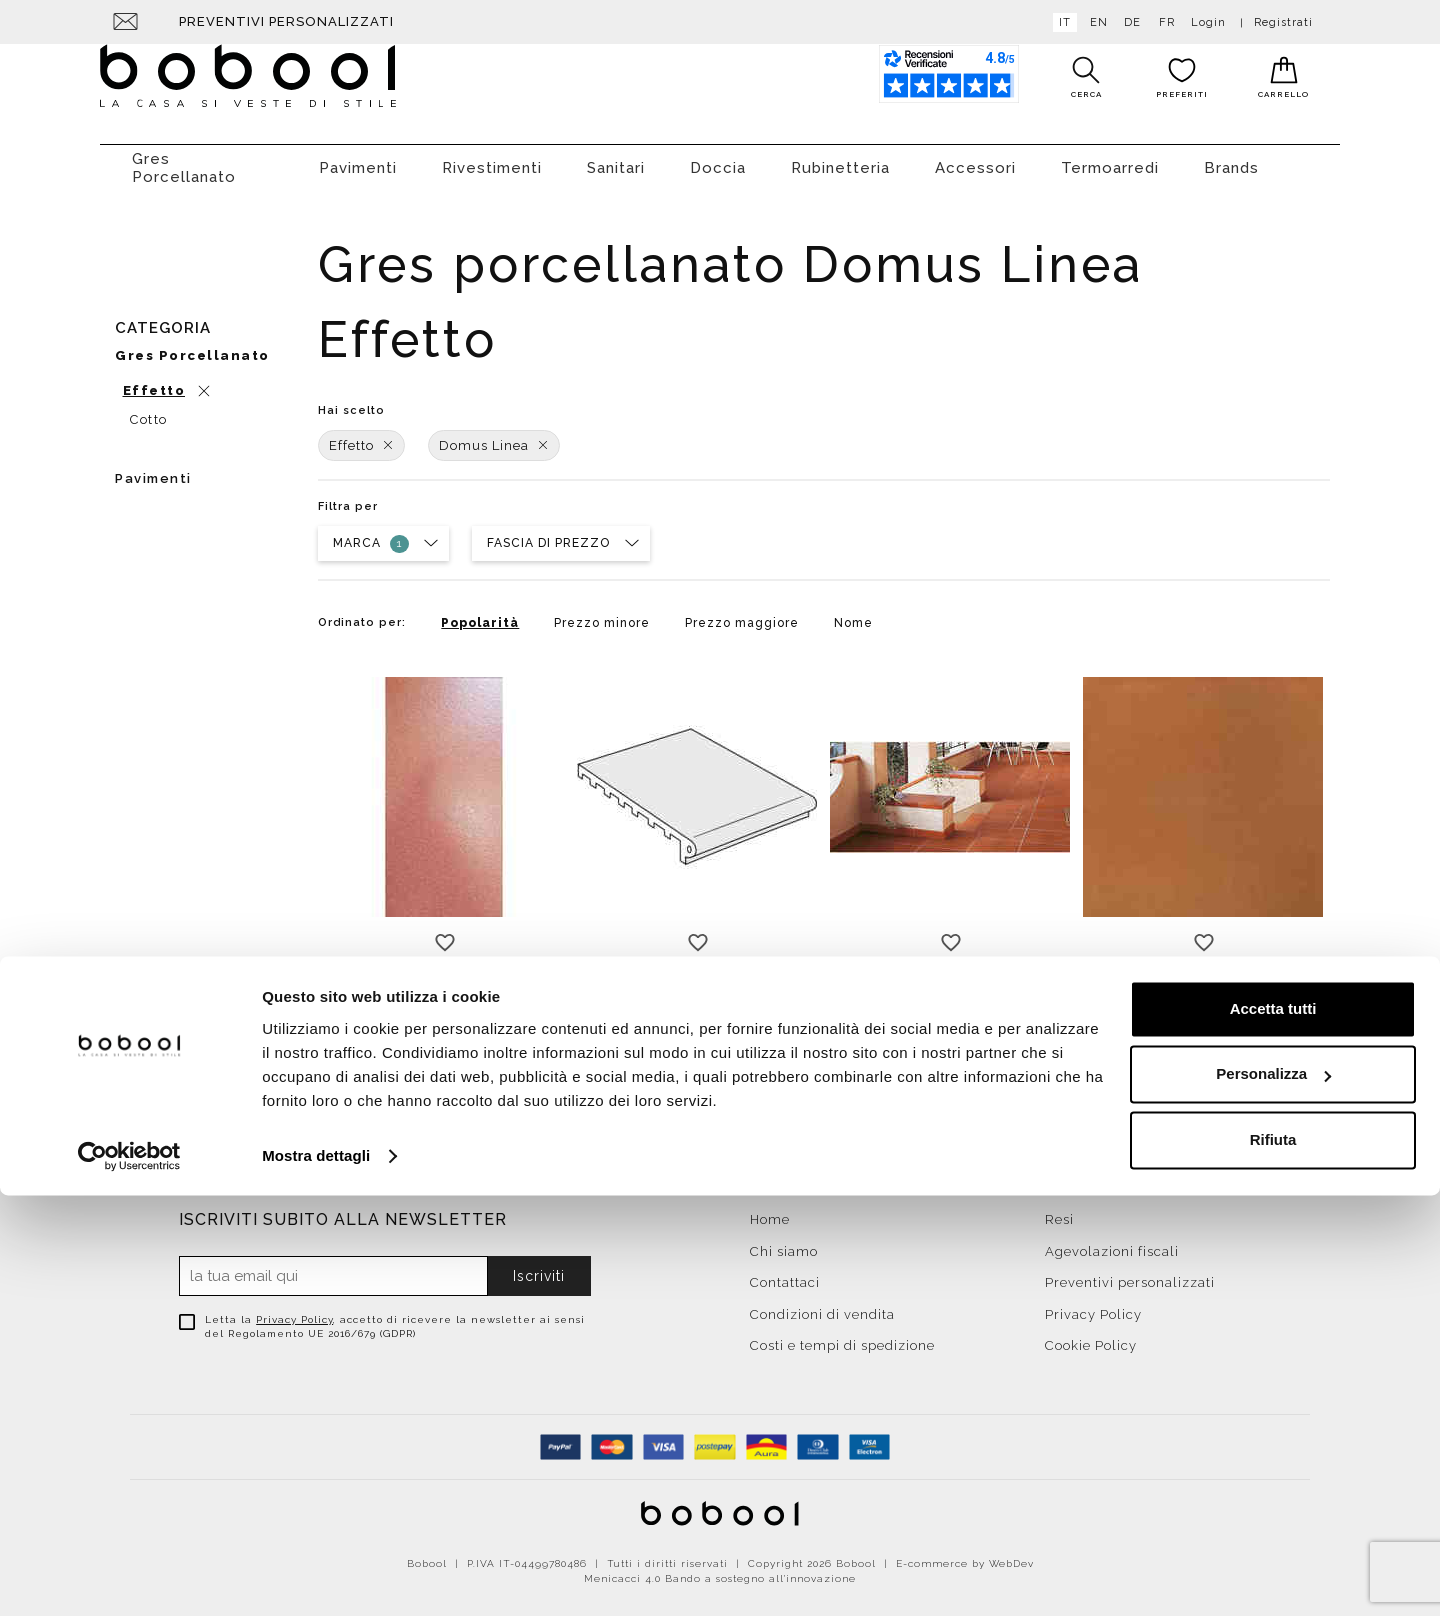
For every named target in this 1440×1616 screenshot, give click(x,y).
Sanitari (616, 158)
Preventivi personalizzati (286, 21)
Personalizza (1273, 1494)
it (1061, 22)
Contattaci (785, 1272)
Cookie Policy (1091, 1335)
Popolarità (480, 613)
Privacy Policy (294, 1309)
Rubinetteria (840, 158)
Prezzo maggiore (742, 613)
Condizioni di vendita (822, 1304)
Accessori (975, 158)
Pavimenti (358, 158)
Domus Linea (494, 435)
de (1128, 22)
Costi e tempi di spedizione (842, 1335)
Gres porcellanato (192, 345)
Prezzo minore (602, 613)
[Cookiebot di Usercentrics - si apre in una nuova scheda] (129, 1577)
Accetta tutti (1273, 1429)
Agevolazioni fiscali (1112, 1241)
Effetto (361, 435)
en (1095, 22)
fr (1163, 22)
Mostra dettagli (316, 1576)
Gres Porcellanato (184, 158)
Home (770, 1209)
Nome (853, 613)
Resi (1059, 1209)
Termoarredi (1110, 158)
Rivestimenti (492, 158)
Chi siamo (784, 1241)
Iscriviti (539, 1266)
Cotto (149, 409)
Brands (1231, 158)
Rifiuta (1273, 1560)
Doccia (718, 158)
